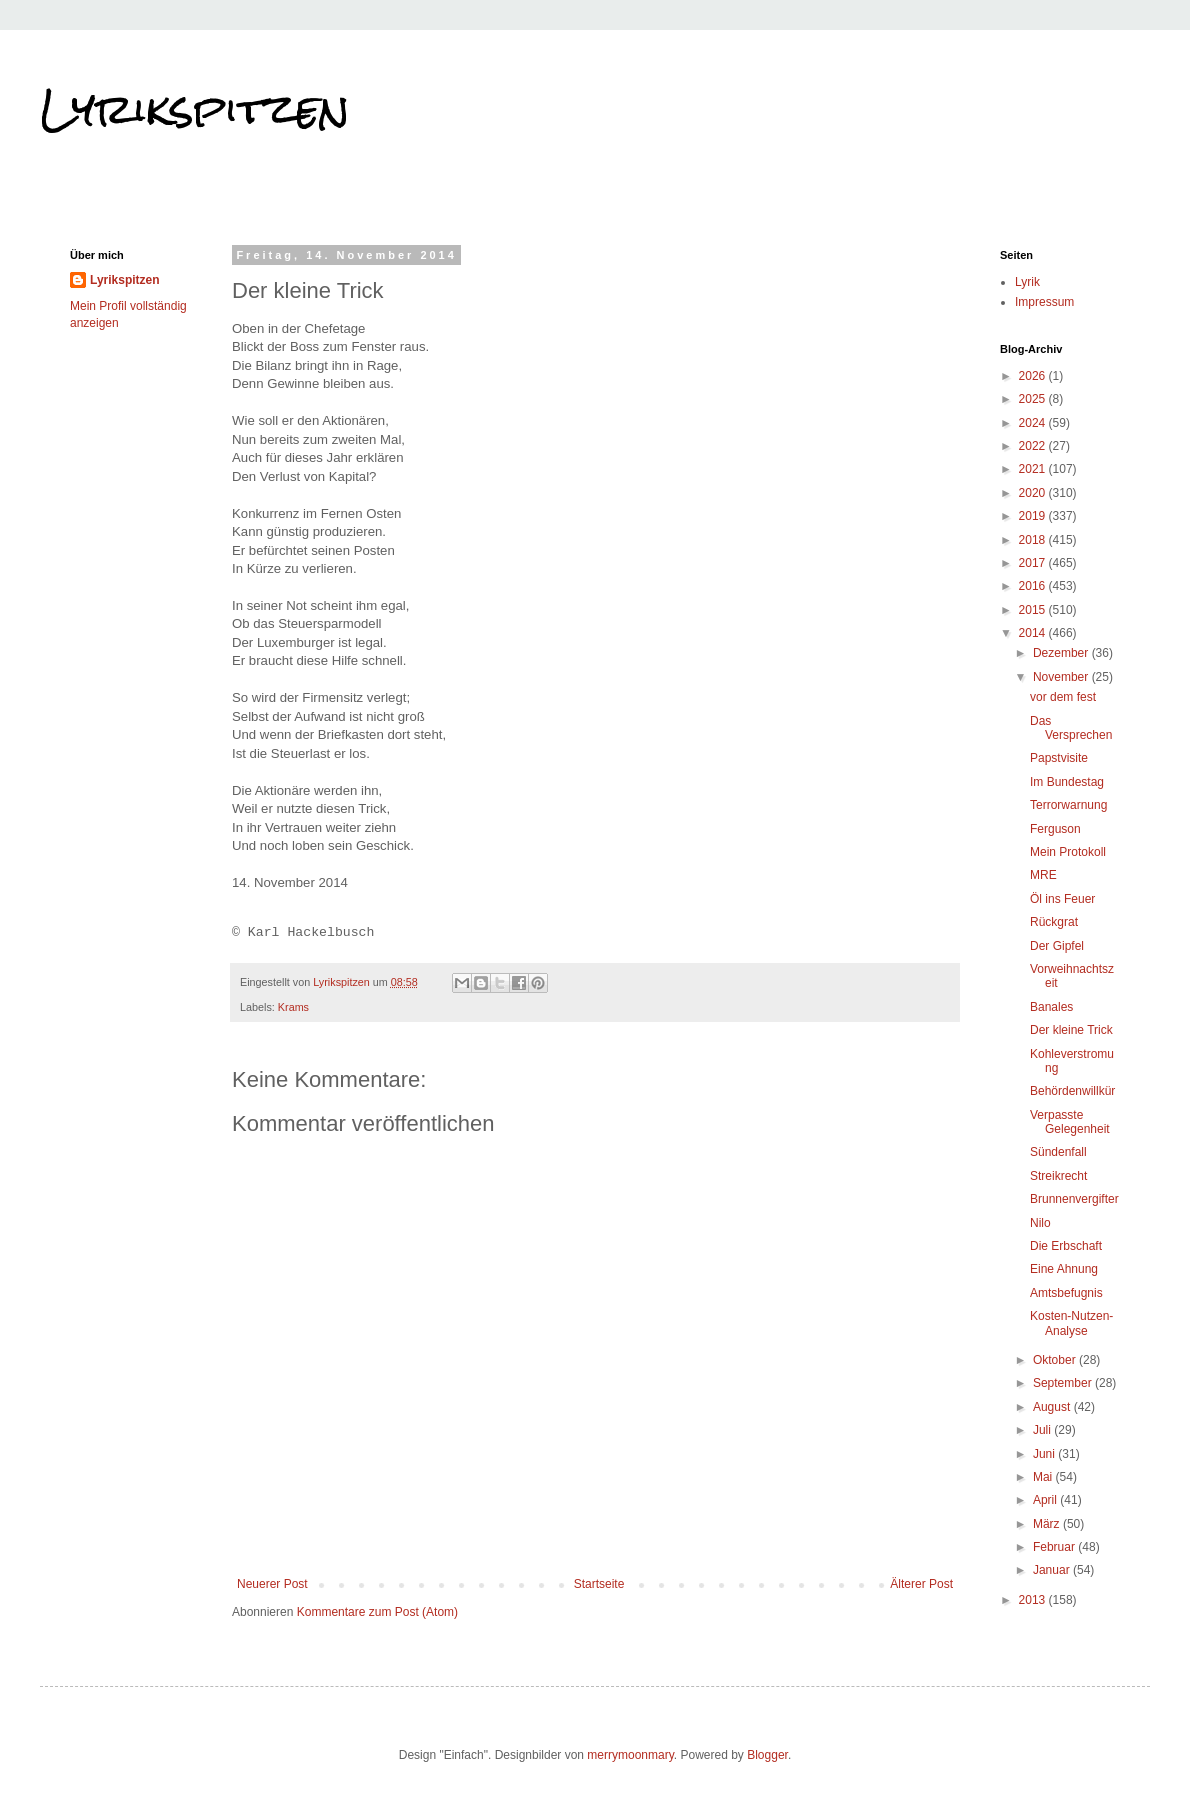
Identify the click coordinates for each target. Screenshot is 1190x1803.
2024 (1034, 423)
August (1053, 1407)
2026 (1034, 376)
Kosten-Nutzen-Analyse (1071, 1323)
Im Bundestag (1067, 782)
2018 (1034, 540)
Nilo (1040, 1223)
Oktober (1056, 1360)
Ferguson (1055, 829)
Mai (1044, 1477)
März (1048, 1524)
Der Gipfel (1057, 946)
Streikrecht (1058, 1176)
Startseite (599, 1584)
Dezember (1062, 653)
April (1046, 1500)
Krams (293, 1007)
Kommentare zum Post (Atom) (377, 1612)
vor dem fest (1063, 697)
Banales (1051, 1007)
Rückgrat (1054, 922)
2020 (1034, 493)
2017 (1034, 563)
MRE (1043, 875)
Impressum (1044, 302)
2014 (1034, 633)
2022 (1034, 446)
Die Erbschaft (1066, 1246)
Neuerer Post (272, 1584)
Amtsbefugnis (1066, 1293)
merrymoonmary (630, 1755)
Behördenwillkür (1072, 1091)
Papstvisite (1059, 758)
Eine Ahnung (1064, 1269)
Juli (1043, 1430)
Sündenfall (1058, 1152)
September (1064, 1383)
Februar (1055, 1547)
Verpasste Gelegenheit (1070, 1122)
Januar (1053, 1570)
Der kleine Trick (1071, 1030)
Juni (1045, 1454)
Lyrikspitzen (195, 109)
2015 (1034, 610)
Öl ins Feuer (1062, 899)
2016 (1034, 586)
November (1062, 677)
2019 (1034, 516)
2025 (1034, 399)
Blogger (767, 1755)
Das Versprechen (1071, 728)
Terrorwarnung (1068, 805)
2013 (1034, 1600)
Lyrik (1027, 282)
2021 (1034, 469)
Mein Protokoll (1068, 852)
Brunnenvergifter (1074, 1199)
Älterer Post (921, 1584)
